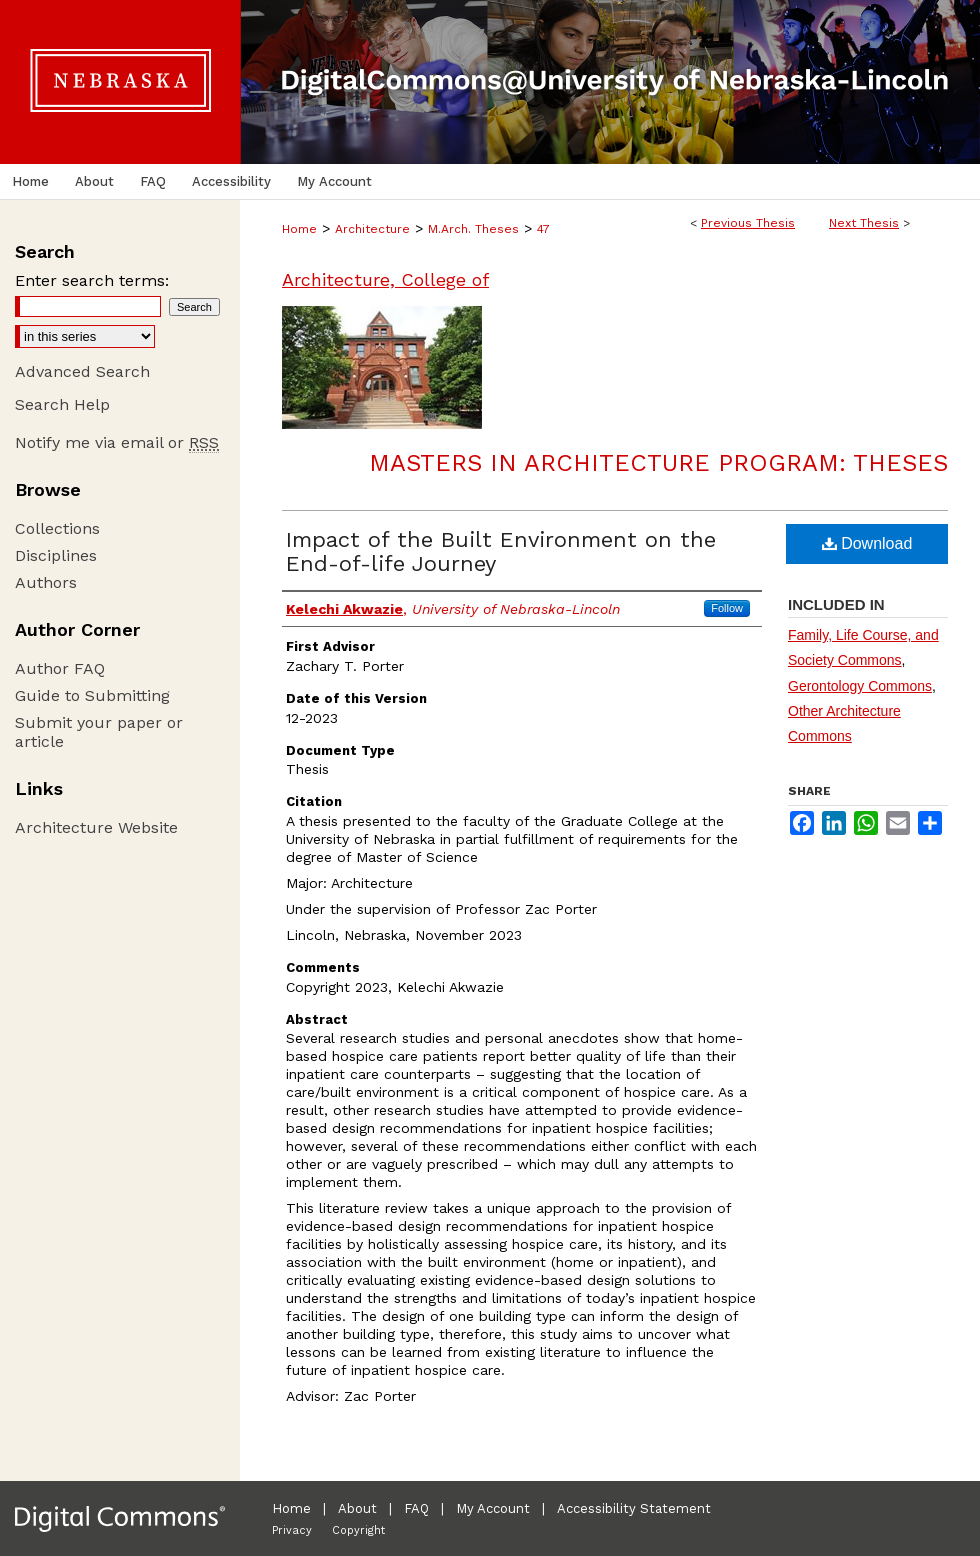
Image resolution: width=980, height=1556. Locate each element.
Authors (46, 582)
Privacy (292, 1530)
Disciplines (56, 555)
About (357, 1508)
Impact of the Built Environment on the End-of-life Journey (501, 551)
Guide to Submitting (92, 695)
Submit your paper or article (99, 732)
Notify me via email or (117, 442)
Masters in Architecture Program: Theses (658, 463)
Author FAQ (60, 668)
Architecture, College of (385, 279)
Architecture (372, 229)
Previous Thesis (748, 223)
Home (299, 229)
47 (543, 229)
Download (867, 543)
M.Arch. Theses (473, 229)
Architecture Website (96, 827)
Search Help (62, 404)
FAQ (416, 1508)
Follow (727, 608)
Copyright (358, 1530)
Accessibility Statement (634, 1508)
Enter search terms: (92, 280)
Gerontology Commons (860, 686)
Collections (57, 528)
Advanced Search (82, 371)
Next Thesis (864, 223)
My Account (493, 1508)
